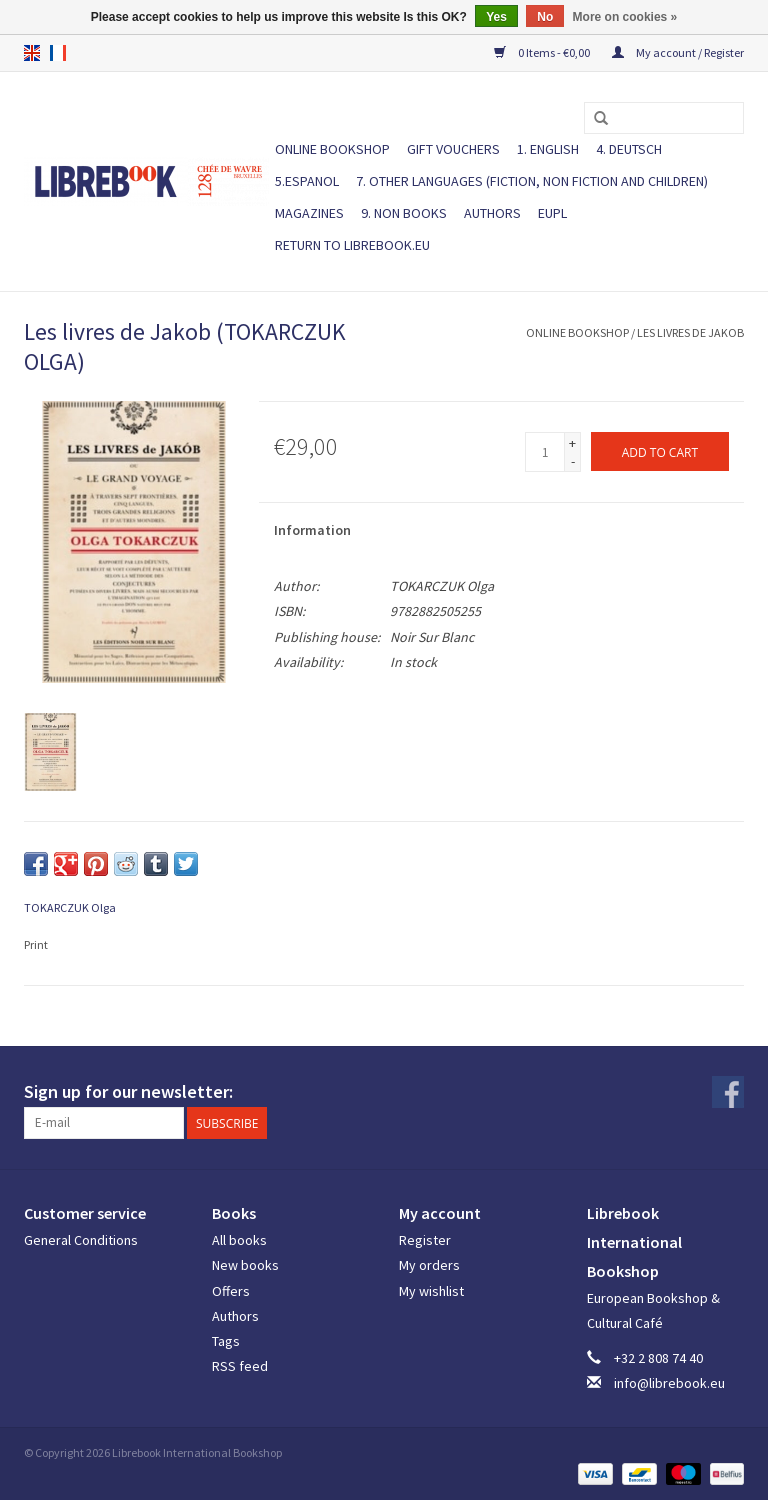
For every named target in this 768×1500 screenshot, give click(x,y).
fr (58, 53)
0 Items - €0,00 (543, 52)
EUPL (552, 213)
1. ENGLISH (548, 149)
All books (239, 1240)
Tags (226, 1341)
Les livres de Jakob (690, 332)
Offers (231, 1291)
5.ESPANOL (307, 181)
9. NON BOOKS (404, 213)
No (545, 17)
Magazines (309, 213)
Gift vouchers (453, 149)
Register (425, 1240)
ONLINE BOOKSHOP (332, 149)
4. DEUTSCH (629, 149)
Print (36, 944)
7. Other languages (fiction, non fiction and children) (532, 181)
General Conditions (81, 1240)
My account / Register (678, 52)
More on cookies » (625, 17)
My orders (429, 1265)
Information (312, 530)
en (32, 53)
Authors (492, 213)
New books (245, 1265)
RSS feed (240, 1366)
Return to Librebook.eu (352, 245)
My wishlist (431, 1291)
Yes (496, 17)
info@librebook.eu (669, 1383)
